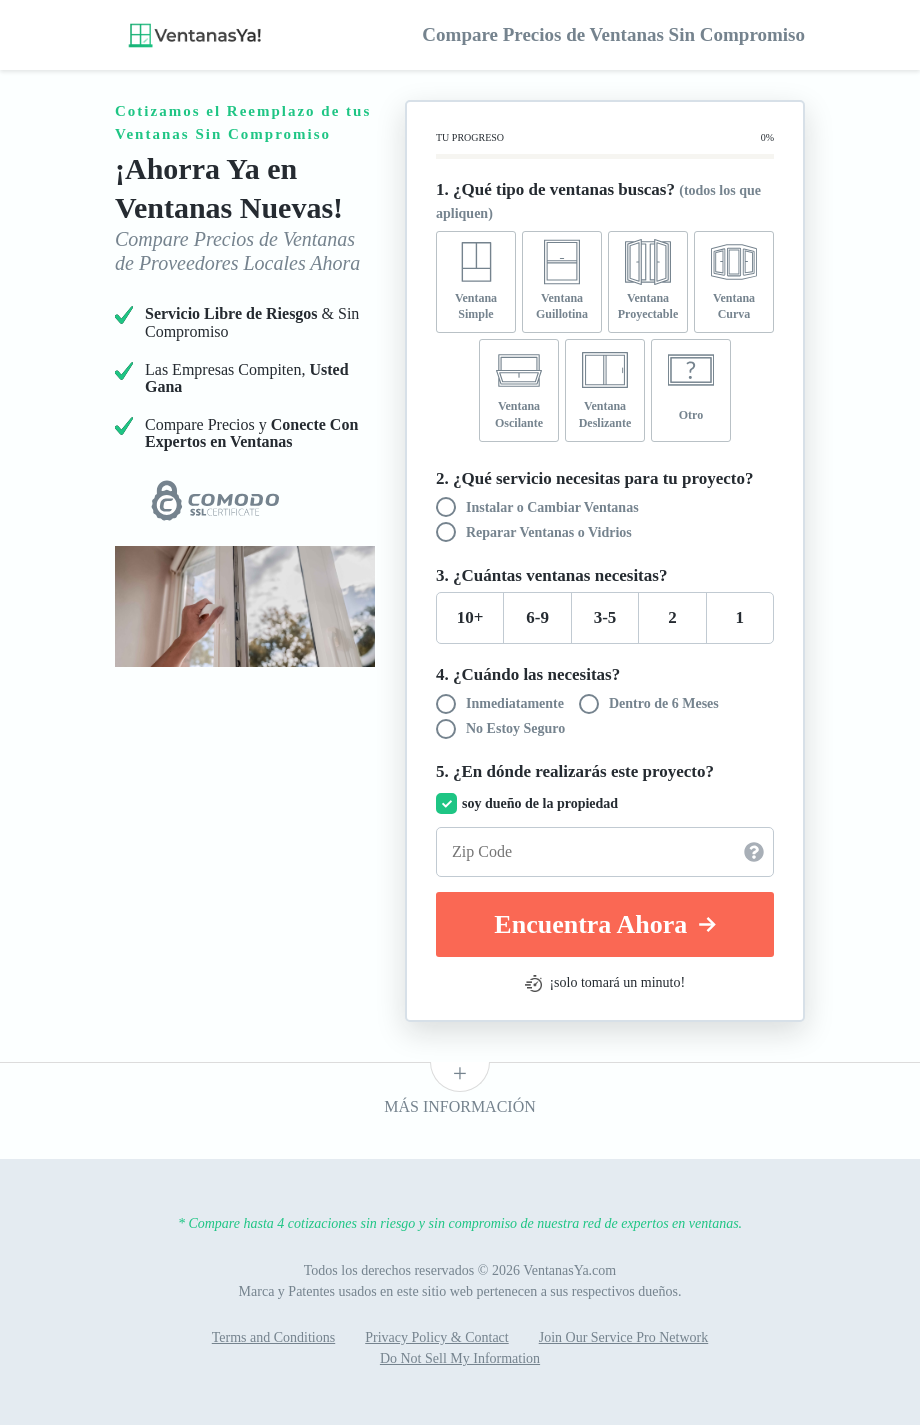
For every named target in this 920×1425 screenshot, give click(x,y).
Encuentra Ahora (604, 924)
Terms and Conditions (273, 1337)
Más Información (460, 1106)
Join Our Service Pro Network (624, 1337)
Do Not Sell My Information (460, 1358)
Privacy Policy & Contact (436, 1337)
